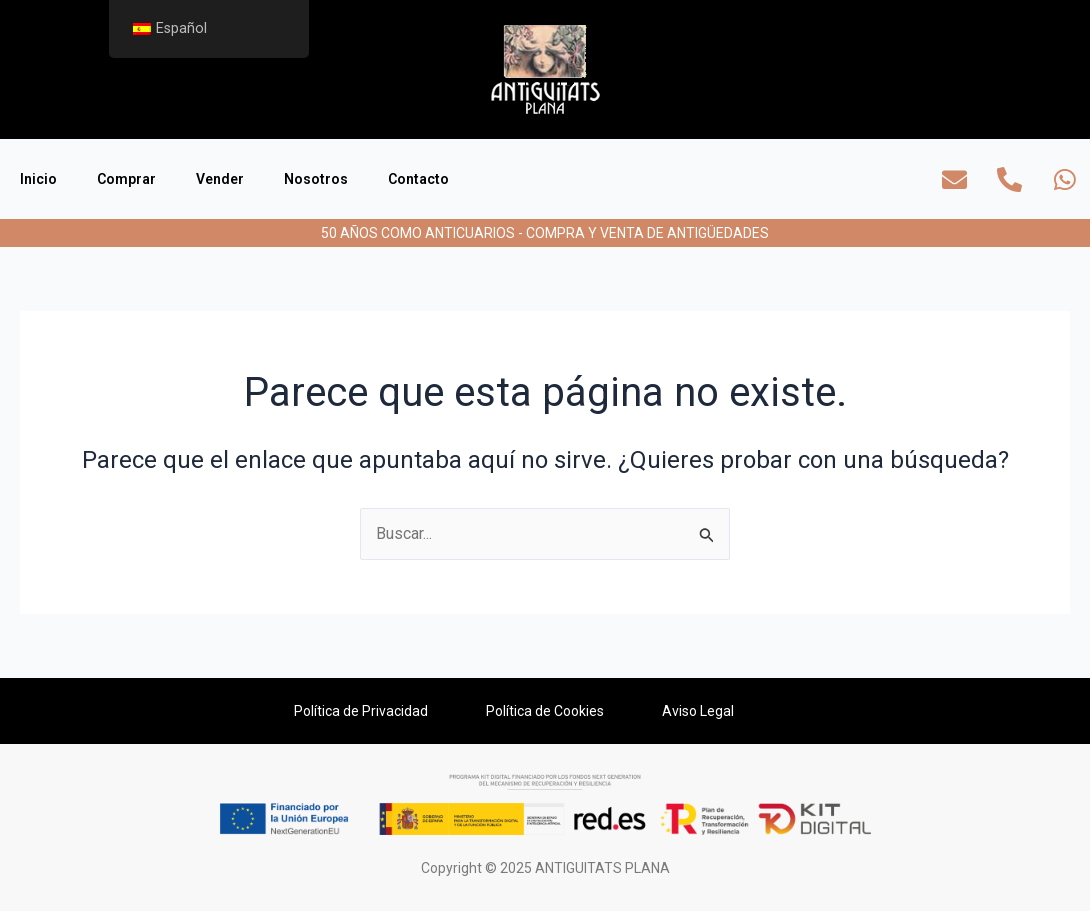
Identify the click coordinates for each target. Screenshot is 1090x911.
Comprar (126, 179)
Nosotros (316, 179)
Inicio (38, 179)
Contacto (418, 179)
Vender (220, 179)
